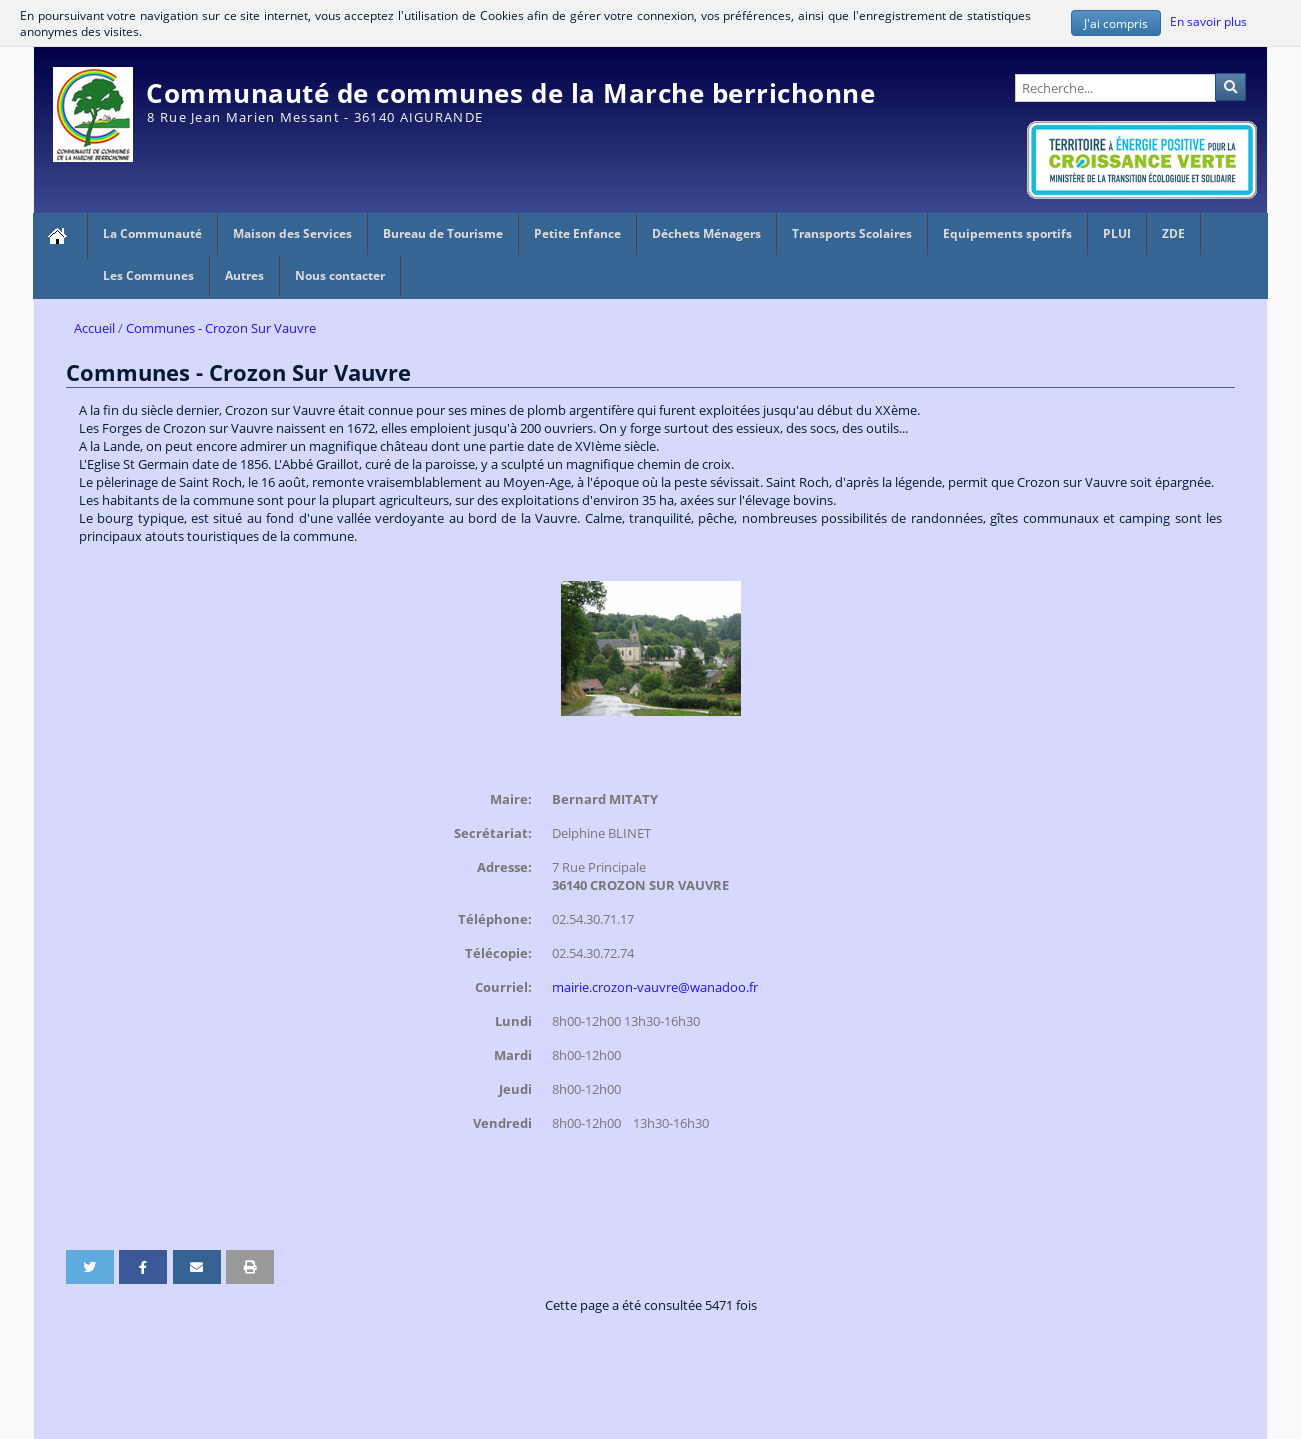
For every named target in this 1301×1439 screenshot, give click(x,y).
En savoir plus (1207, 21)
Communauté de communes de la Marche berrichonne (510, 93)
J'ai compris (1116, 23)
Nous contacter (340, 275)
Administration (1222, 56)
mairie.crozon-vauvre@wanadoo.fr (655, 986)
